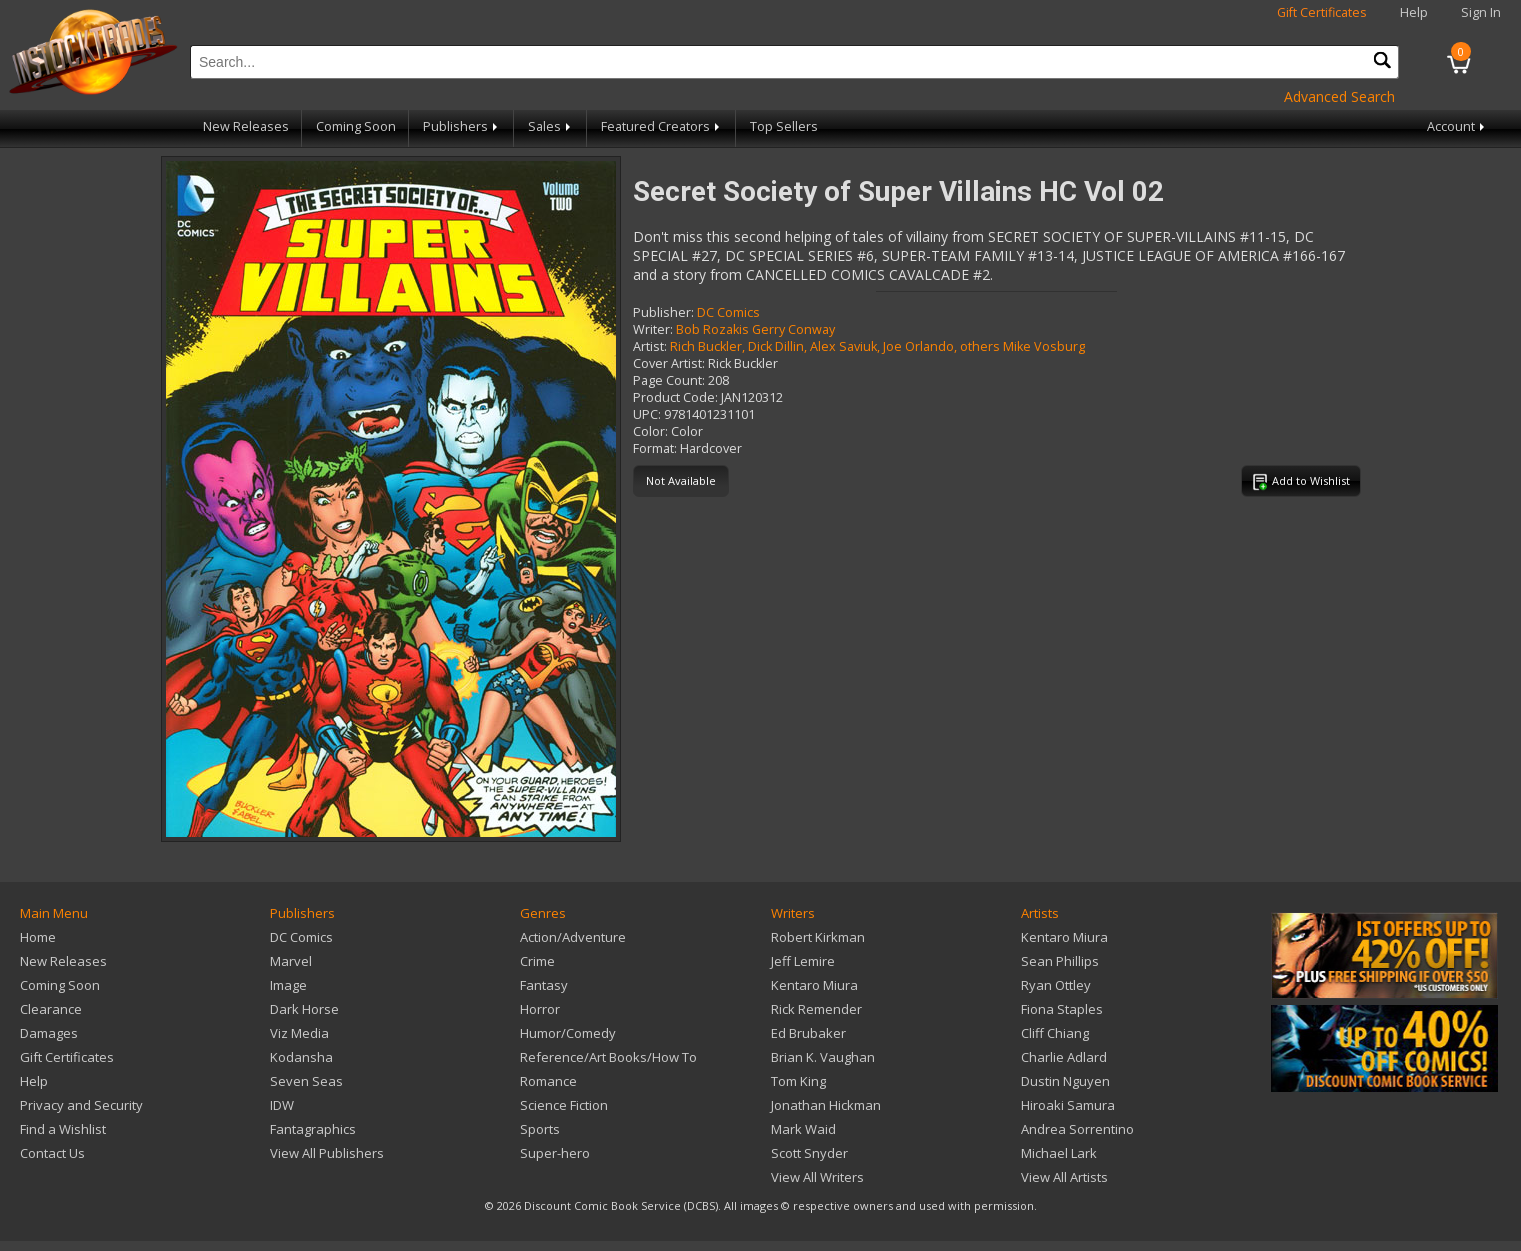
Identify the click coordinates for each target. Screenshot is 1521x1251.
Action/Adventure (573, 937)
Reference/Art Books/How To (608, 1057)
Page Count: (669, 380)
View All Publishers (327, 1153)
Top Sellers (784, 126)
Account (1457, 126)
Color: (650, 431)
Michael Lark (1059, 1153)
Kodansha (301, 1057)
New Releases (246, 126)
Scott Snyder (809, 1153)
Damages (49, 1033)
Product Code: (675, 397)
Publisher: (663, 312)
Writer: (653, 329)
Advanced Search (1339, 96)
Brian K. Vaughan (823, 1057)
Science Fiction (564, 1105)
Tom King (798, 1081)
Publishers (462, 126)
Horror (540, 1009)
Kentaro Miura (814, 985)
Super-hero (555, 1153)
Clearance (51, 1009)
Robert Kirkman (818, 937)
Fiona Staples (1062, 1009)
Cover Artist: (669, 363)
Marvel (291, 961)
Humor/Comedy (568, 1033)
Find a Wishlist (63, 1129)
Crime (537, 961)
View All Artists (1064, 1177)
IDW (282, 1105)
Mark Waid (803, 1129)
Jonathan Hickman (826, 1105)
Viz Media (299, 1033)
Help (1414, 12)
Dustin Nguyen (1065, 1081)
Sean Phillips (1060, 961)
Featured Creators (662, 126)
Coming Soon (356, 126)
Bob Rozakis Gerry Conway (755, 329)
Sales (551, 126)
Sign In (1481, 12)
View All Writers (817, 1177)
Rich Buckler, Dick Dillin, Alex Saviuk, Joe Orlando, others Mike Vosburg (877, 346)
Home (38, 937)
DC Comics (728, 312)
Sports (540, 1129)
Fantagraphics (313, 1129)
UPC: (647, 414)
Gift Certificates (1322, 12)
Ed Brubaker (808, 1033)
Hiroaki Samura (1068, 1105)
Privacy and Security (81, 1105)
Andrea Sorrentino (1077, 1129)
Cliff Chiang (1055, 1033)
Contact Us (52, 1153)
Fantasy (544, 985)
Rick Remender (816, 1009)
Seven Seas (306, 1081)
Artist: (650, 346)
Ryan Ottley (1056, 985)
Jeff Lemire (803, 961)
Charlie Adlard (1064, 1057)
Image (288, 985)
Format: (655, 448)
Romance (548, 1081)
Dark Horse (304, 1009)
